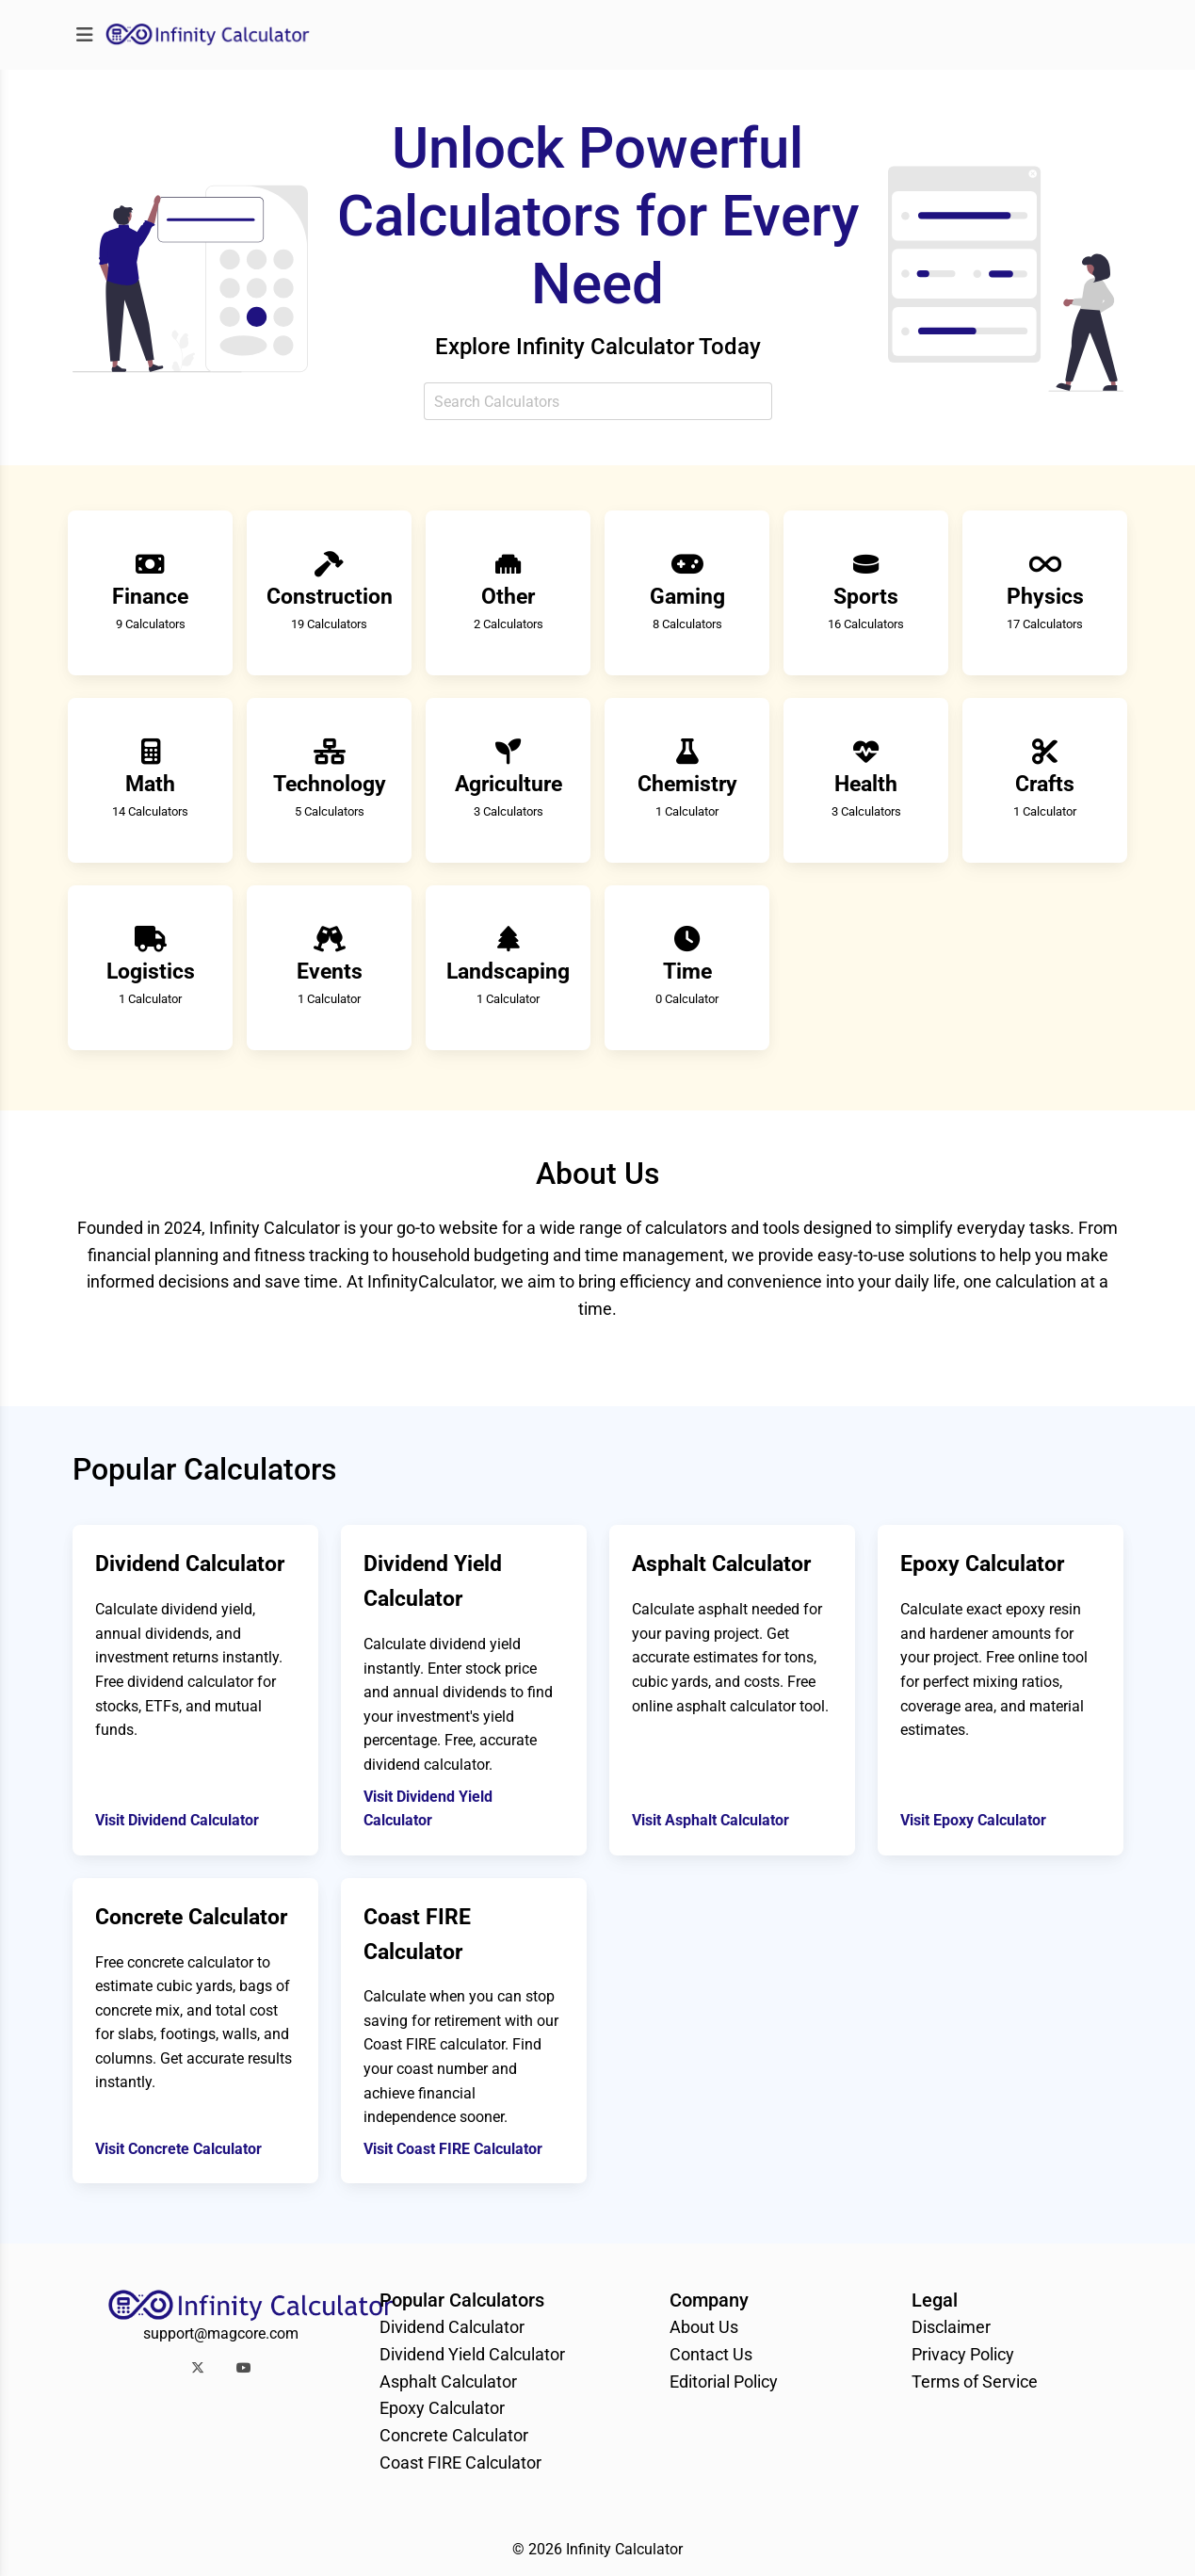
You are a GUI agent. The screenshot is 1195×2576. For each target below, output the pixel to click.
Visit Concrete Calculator (178, 2149)
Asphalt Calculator (448, 2381)
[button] (197, 2367)
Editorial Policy (724, 2381)
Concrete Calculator (453, 2435)
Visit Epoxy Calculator (973, 1820)
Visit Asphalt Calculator (710, 1820)
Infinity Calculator (624, 2549)
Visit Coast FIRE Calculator (452, 2149)
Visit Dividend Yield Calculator (428, 1809)
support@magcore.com (221, 2333)
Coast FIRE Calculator (460, 2462)
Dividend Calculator (452, 2327)
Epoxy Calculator (442, 2408)
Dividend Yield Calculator (472, 2354)
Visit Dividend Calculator (177, 1820)
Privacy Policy (963, 2354)
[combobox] (598, 401)
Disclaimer (951, 2327)
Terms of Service (975, 2381)
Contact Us (711, 2354)
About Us (704, 2327)
